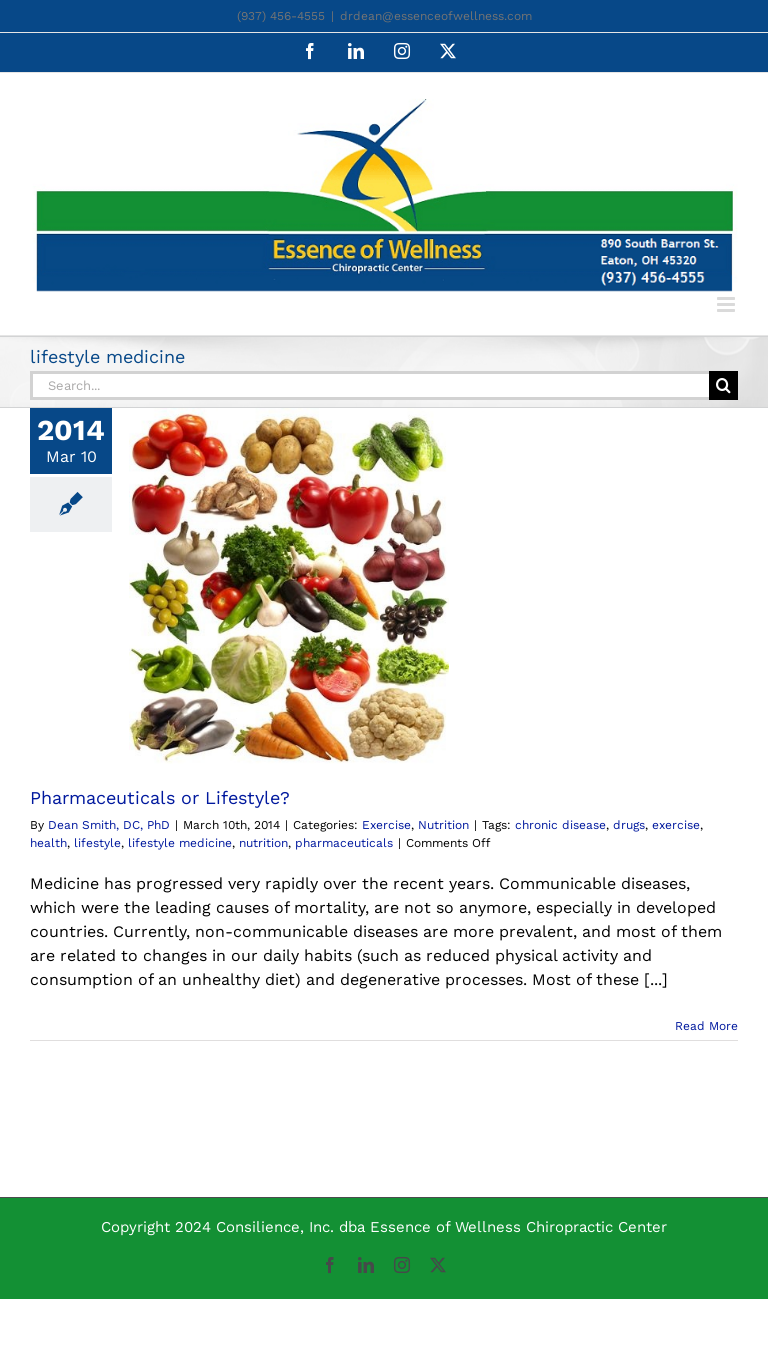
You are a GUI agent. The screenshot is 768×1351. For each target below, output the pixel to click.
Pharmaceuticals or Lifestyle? (160, 797)
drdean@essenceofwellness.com (436, 16)
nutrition (263, 843)
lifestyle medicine (180, 843)
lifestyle (97, 843)
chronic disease (560, 825)
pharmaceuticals (344, 843)
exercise (676, 825)
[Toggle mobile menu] (727, 304)
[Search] (723, 385)
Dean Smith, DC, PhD (109, 825)
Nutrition (443, 825)
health (48, 843)
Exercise (386, 825)
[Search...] (369, 385)
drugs (629, 825)
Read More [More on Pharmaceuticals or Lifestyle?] (706, 1026)
